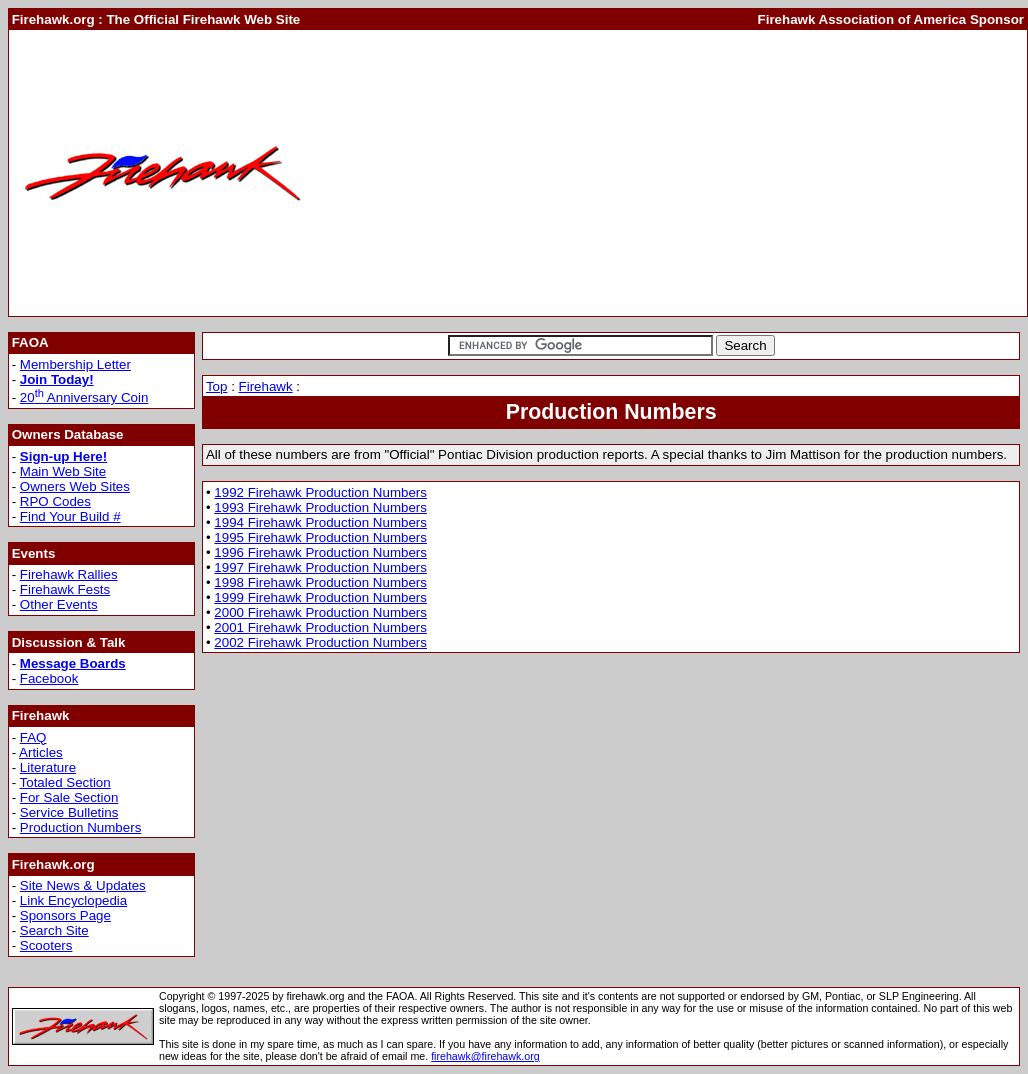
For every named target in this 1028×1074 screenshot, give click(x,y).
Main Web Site (63, 471)
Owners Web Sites (75, 486)
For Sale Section (69, 797)
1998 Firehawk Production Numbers (320, 582)
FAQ (33, 737)
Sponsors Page (65, 915)
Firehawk (266, 386)
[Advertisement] (670, 173)
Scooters (46, 945)
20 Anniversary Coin (84, 397)
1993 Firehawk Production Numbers (320, 507)
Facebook (49, 678)
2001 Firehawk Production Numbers (320, 627)
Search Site (54, 930)
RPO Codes (55, 501)
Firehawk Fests (65, 589)
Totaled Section (65, 782)
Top (217, 386)
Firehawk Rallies (69, 574)
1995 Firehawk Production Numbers (320, 537)
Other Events (59, 604)
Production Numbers (81, 827)
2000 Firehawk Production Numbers (320, 612)
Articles (41, 752)
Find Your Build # (70, 516)
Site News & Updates (83, 885)
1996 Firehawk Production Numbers (320, 552)
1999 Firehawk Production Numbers (320, 597)
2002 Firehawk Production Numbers (320, 642)
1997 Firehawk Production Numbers (320, 567)
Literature (48, 767)
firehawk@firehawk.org (485, 1056)
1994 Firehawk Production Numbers (320, 522)
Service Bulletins (69, 812)
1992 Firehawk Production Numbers (320, 492)
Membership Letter (75, 364)
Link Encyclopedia (73, 900)
